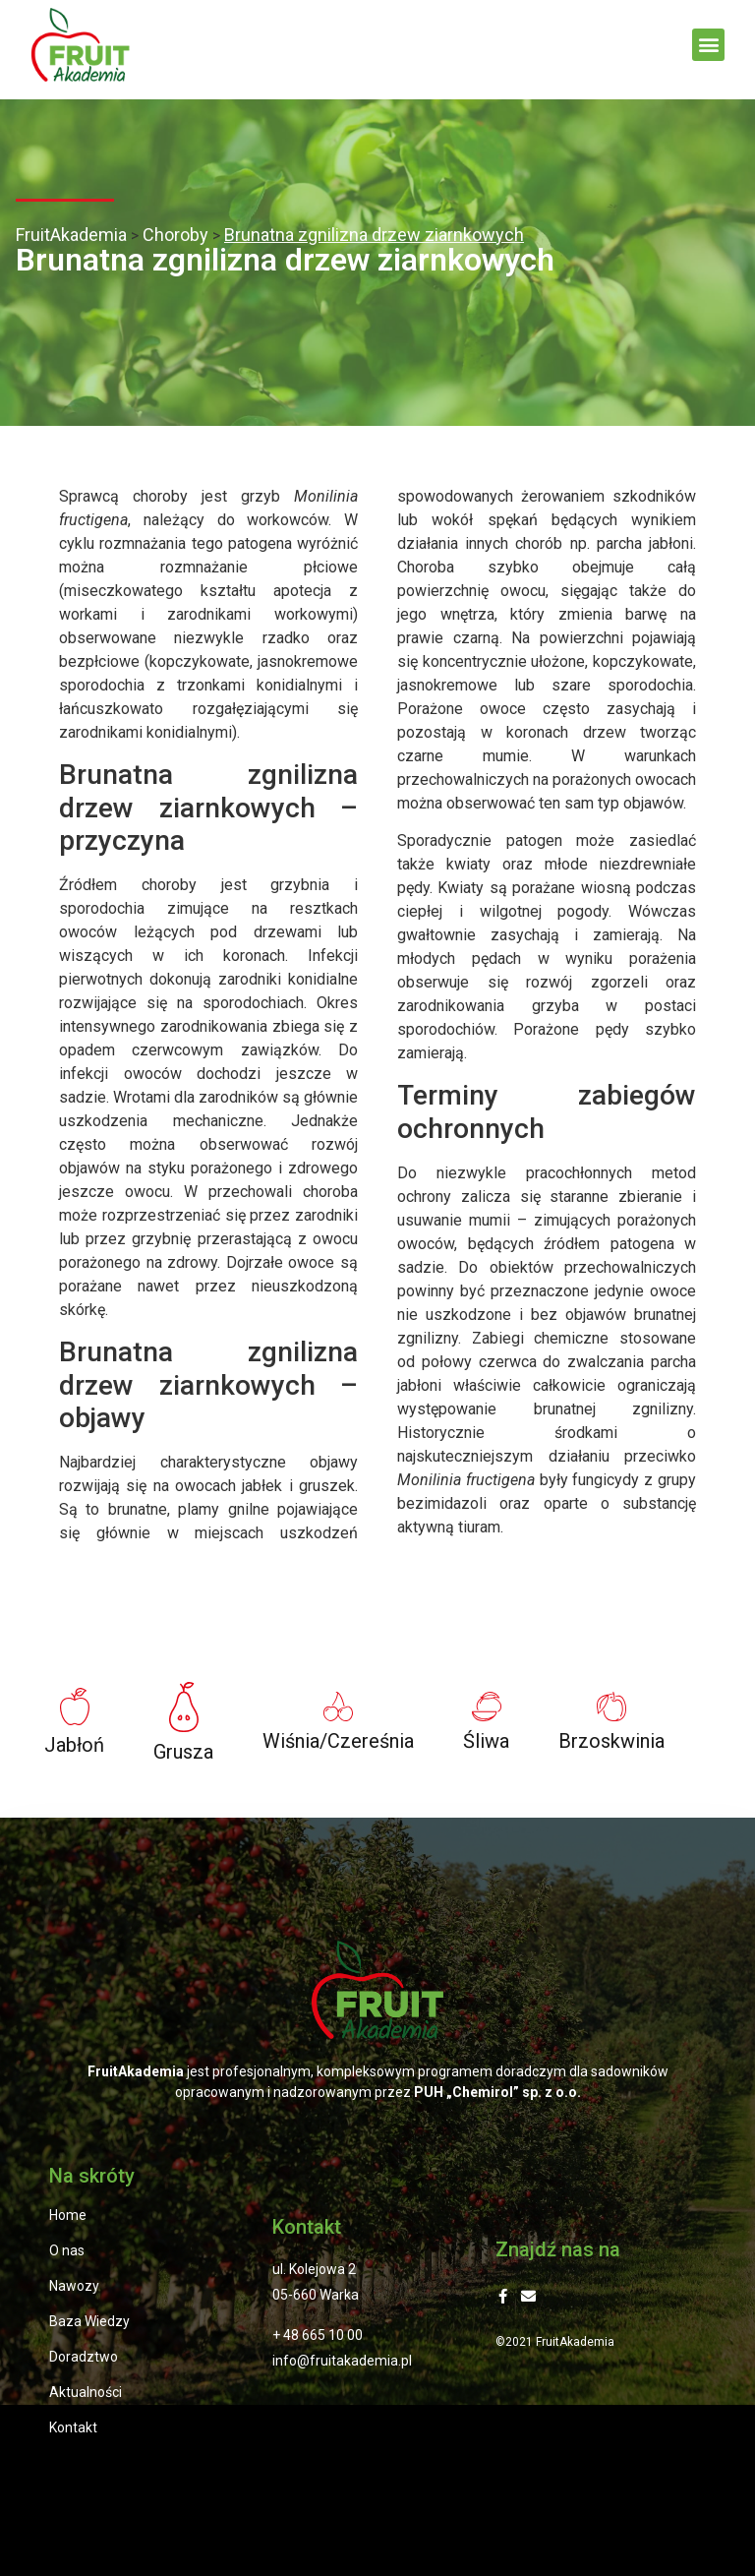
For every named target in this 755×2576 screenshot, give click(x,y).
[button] (708, 45)
